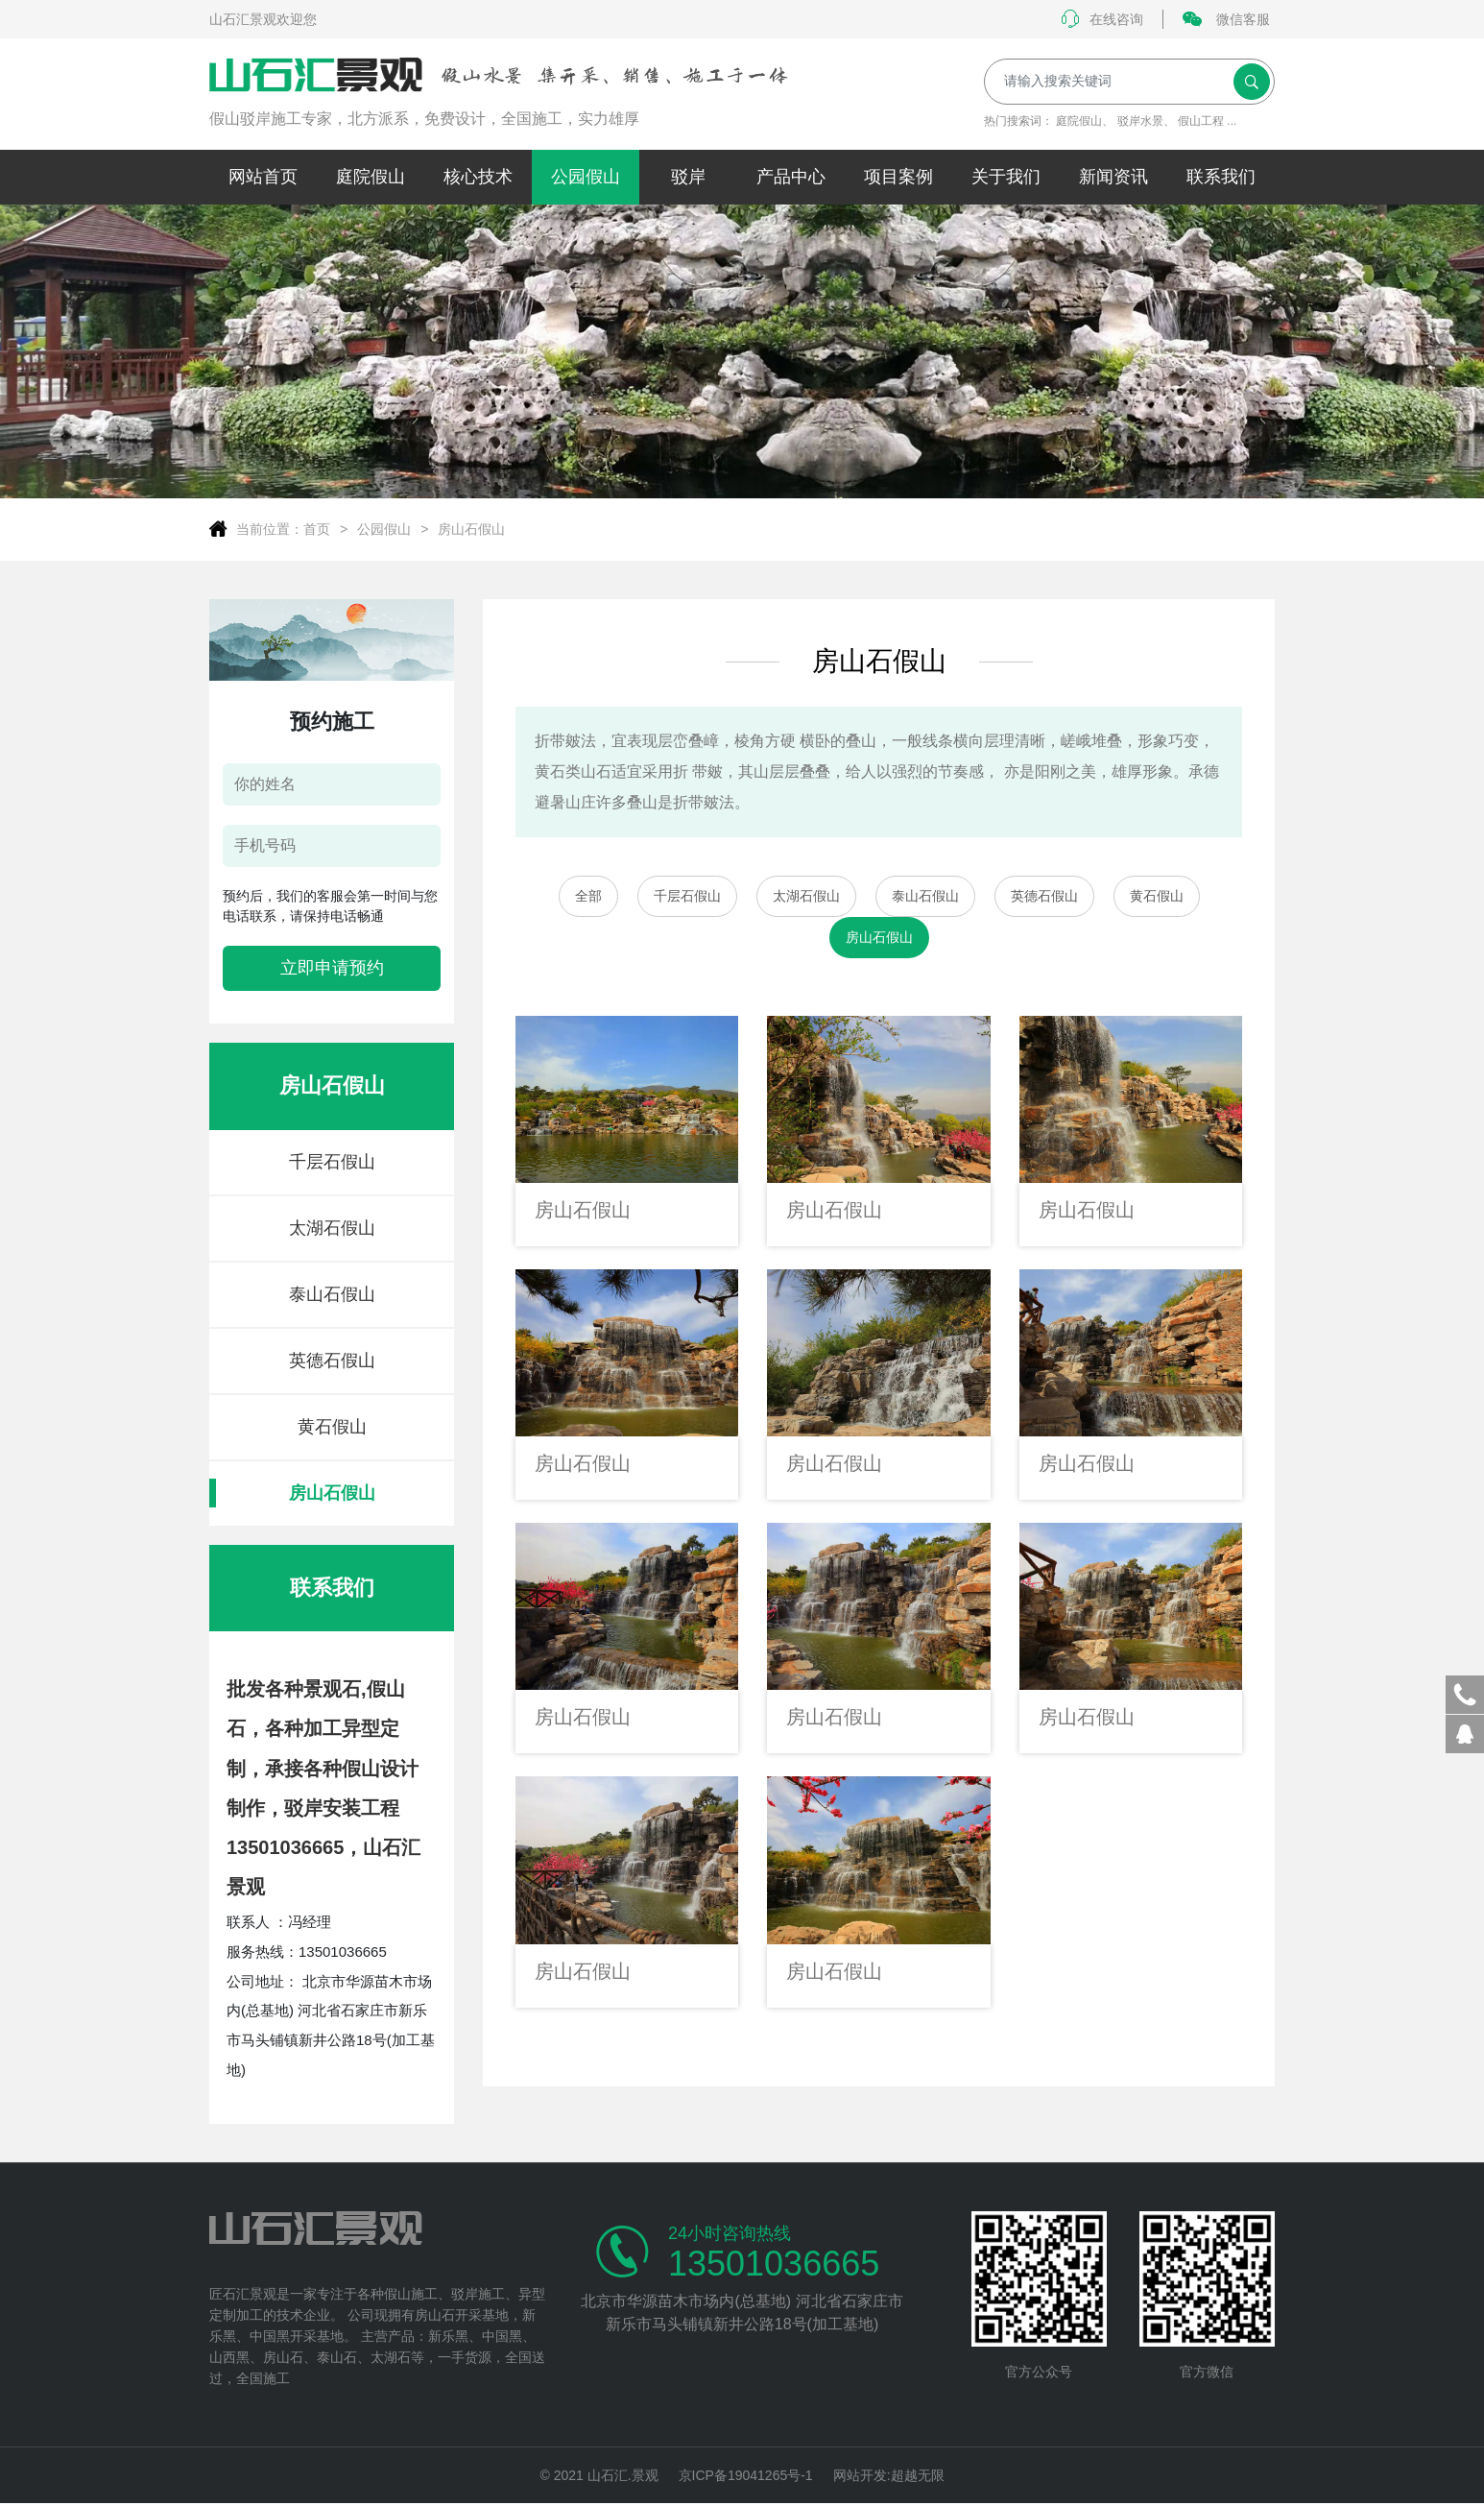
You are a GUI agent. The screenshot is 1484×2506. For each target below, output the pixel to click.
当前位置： (269, 529)
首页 (316, 529)
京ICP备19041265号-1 (746, 2476)
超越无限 (918, 2476)
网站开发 (860, 2476)
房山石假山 (471, 529)
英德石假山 (332, 1360)
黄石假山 (332, 1426)
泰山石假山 (332, 1294)
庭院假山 (1079, 121)
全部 (588, 896)
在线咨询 (1102, 19)
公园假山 (384, 529)
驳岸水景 (1140, 121)
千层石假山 (332, 1161)
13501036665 (773, 2264)
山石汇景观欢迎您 (263, 19)
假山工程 (1201, 121)
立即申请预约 (332, 967)
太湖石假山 (332, 1228)
